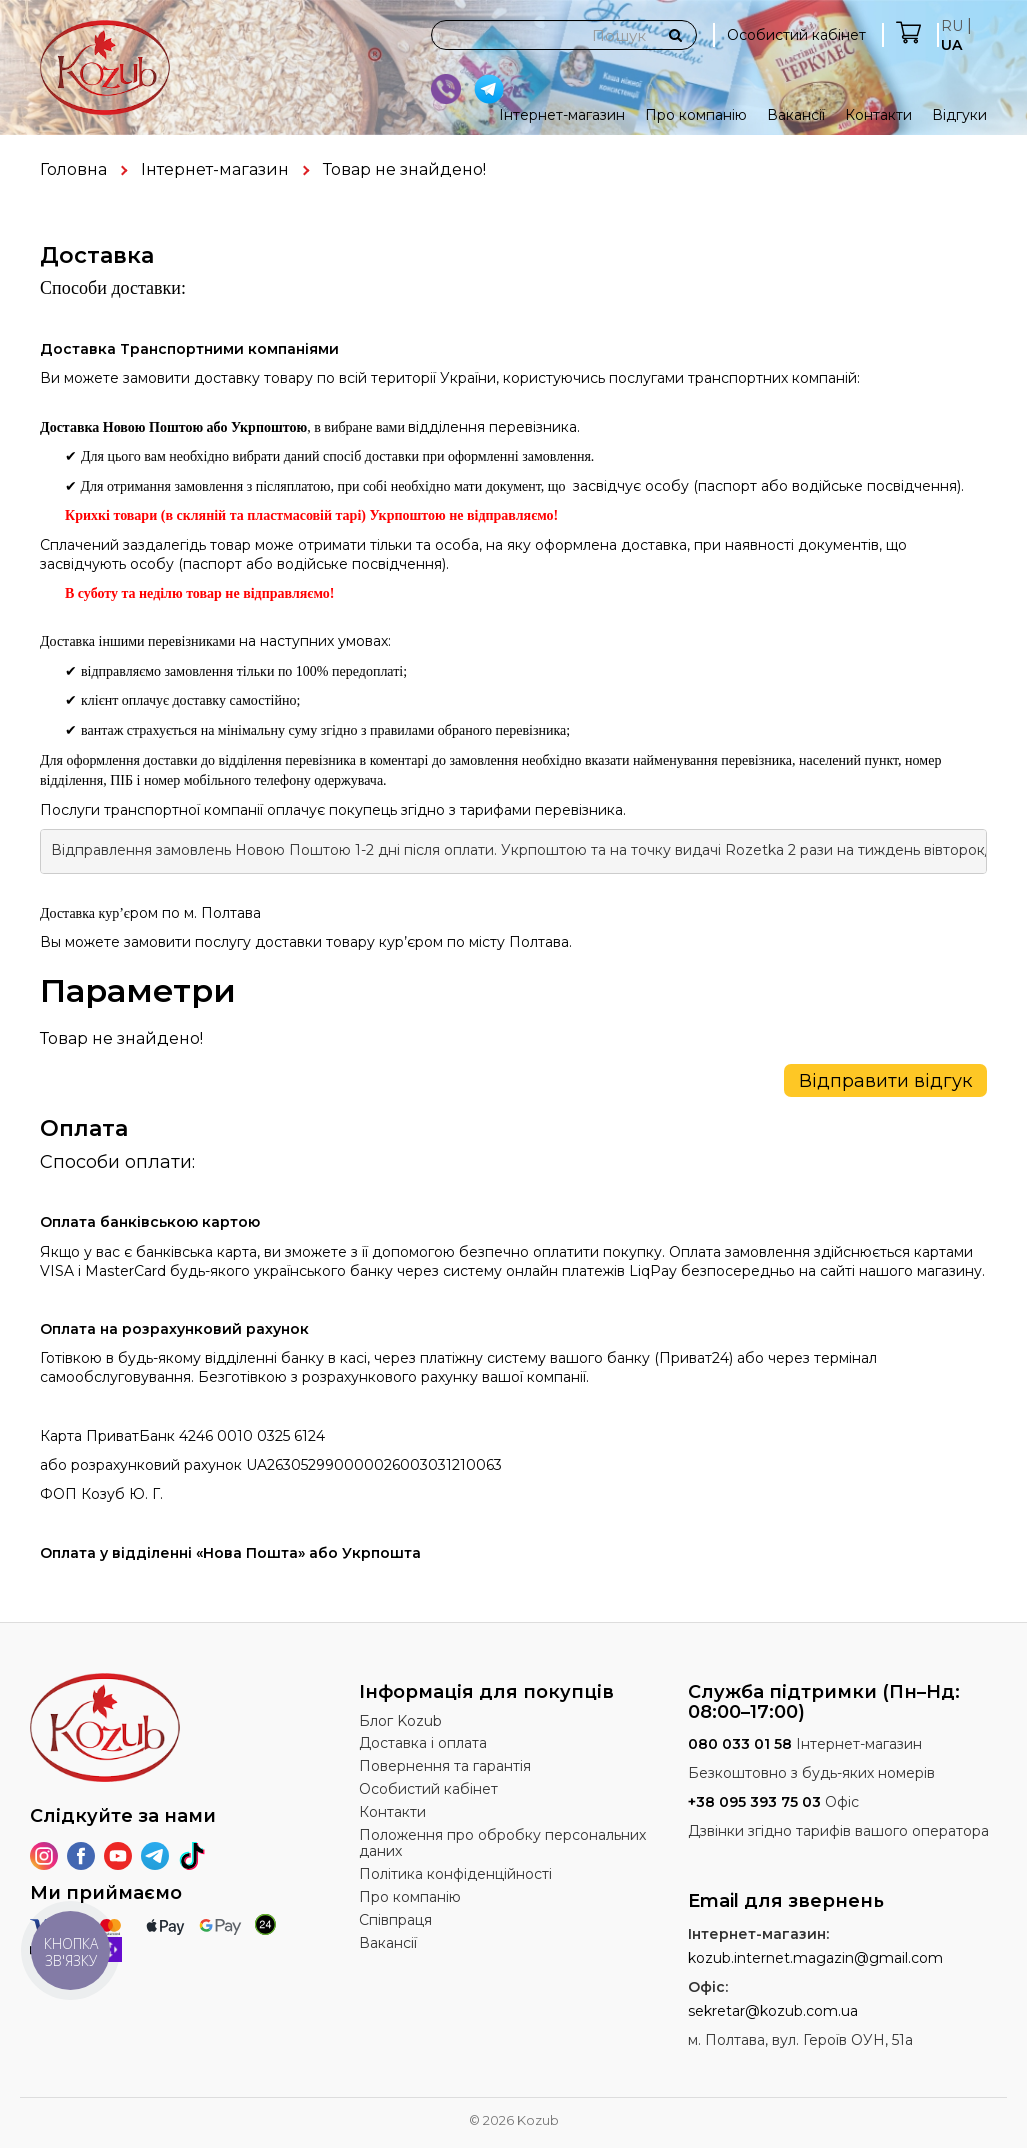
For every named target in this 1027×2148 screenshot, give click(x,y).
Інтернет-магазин (562, 115)
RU (952, 26)
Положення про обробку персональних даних (502, 1843)
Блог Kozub (400, 1721)
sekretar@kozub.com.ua (773, 2011)
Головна (73, 169)
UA (951, 45)
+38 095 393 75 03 (754, 1802)
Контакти (878, 115)
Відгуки (959, 115)
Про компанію (696, 115)
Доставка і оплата (423, 1743)
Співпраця (395, 1920)
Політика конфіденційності (455, 1874)
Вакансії (796, 115)
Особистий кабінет (796, 35)
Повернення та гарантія (445, 1766)
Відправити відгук (885, 1081)
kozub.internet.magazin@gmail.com (815, 1958)
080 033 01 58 (740, 1744)
